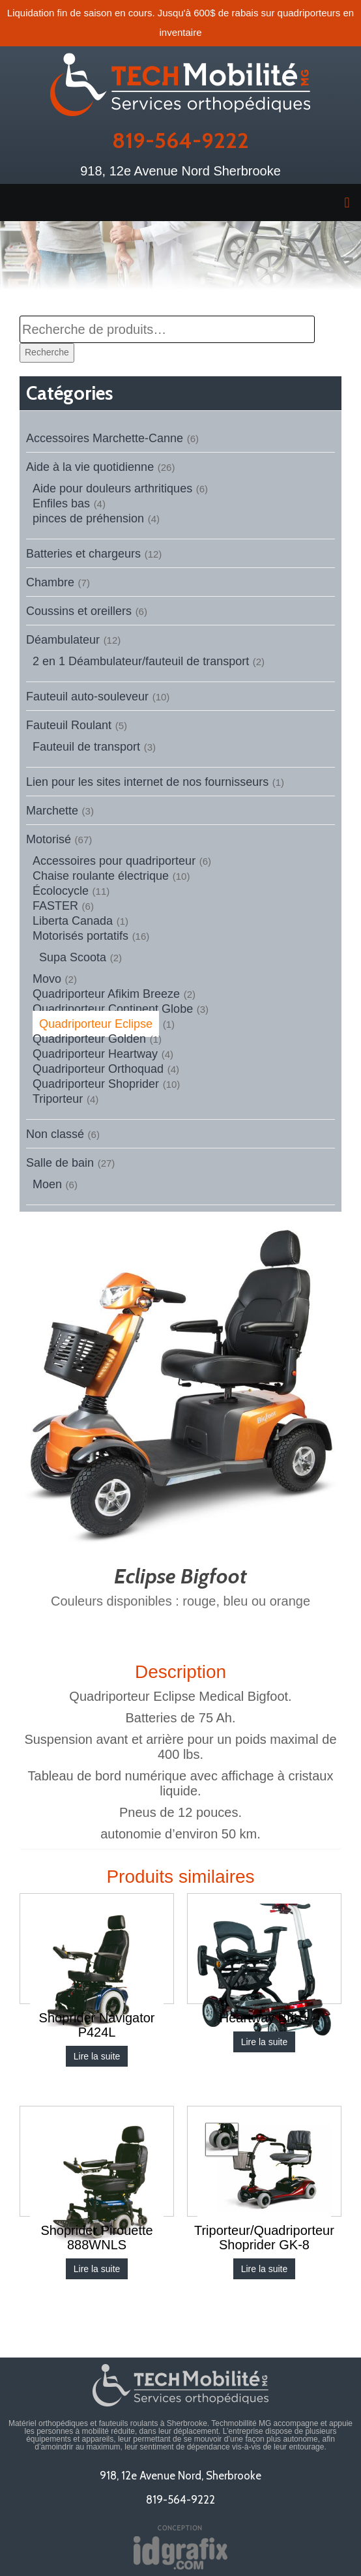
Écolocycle (61, 890)
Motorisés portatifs (80, 935)
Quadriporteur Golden (89, 1038)
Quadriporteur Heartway (95, 1053)
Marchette (52, 810)
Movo (47, 978)
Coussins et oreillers (79, 611)
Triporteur (58, 1098)
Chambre (50, 582)
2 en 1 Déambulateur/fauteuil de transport (141, 661)
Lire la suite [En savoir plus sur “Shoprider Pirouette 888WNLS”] (97, 2269)
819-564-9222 (180, 140)
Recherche (47, 352)
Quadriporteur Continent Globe (113, 1008)
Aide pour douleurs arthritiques (112, 488)
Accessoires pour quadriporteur (114, 860)
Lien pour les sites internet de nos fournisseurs (147, 781)
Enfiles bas (61, 503)
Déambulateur (63, 639)
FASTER (55, 905)
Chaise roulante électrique (101, 875)
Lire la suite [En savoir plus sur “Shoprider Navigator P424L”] (97, 2056)
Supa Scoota (72, 957)
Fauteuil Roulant (68, 725)
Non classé (55, 1134)
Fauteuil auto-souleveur (87, 696)
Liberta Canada (73, 920)
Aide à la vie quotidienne (90, 466)
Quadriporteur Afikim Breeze (106, 993)
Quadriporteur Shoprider (96, 1083)
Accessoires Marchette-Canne (104, 438)
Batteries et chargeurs (83, 553)
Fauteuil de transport (86, 746)
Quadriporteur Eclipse (95, 1023)
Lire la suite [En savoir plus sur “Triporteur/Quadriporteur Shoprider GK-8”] (264, 2269)
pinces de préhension (88, 518)
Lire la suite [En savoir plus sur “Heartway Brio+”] (264, 2042)
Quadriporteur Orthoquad (98, 1068)
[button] (180, 202)
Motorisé (48, 839)
